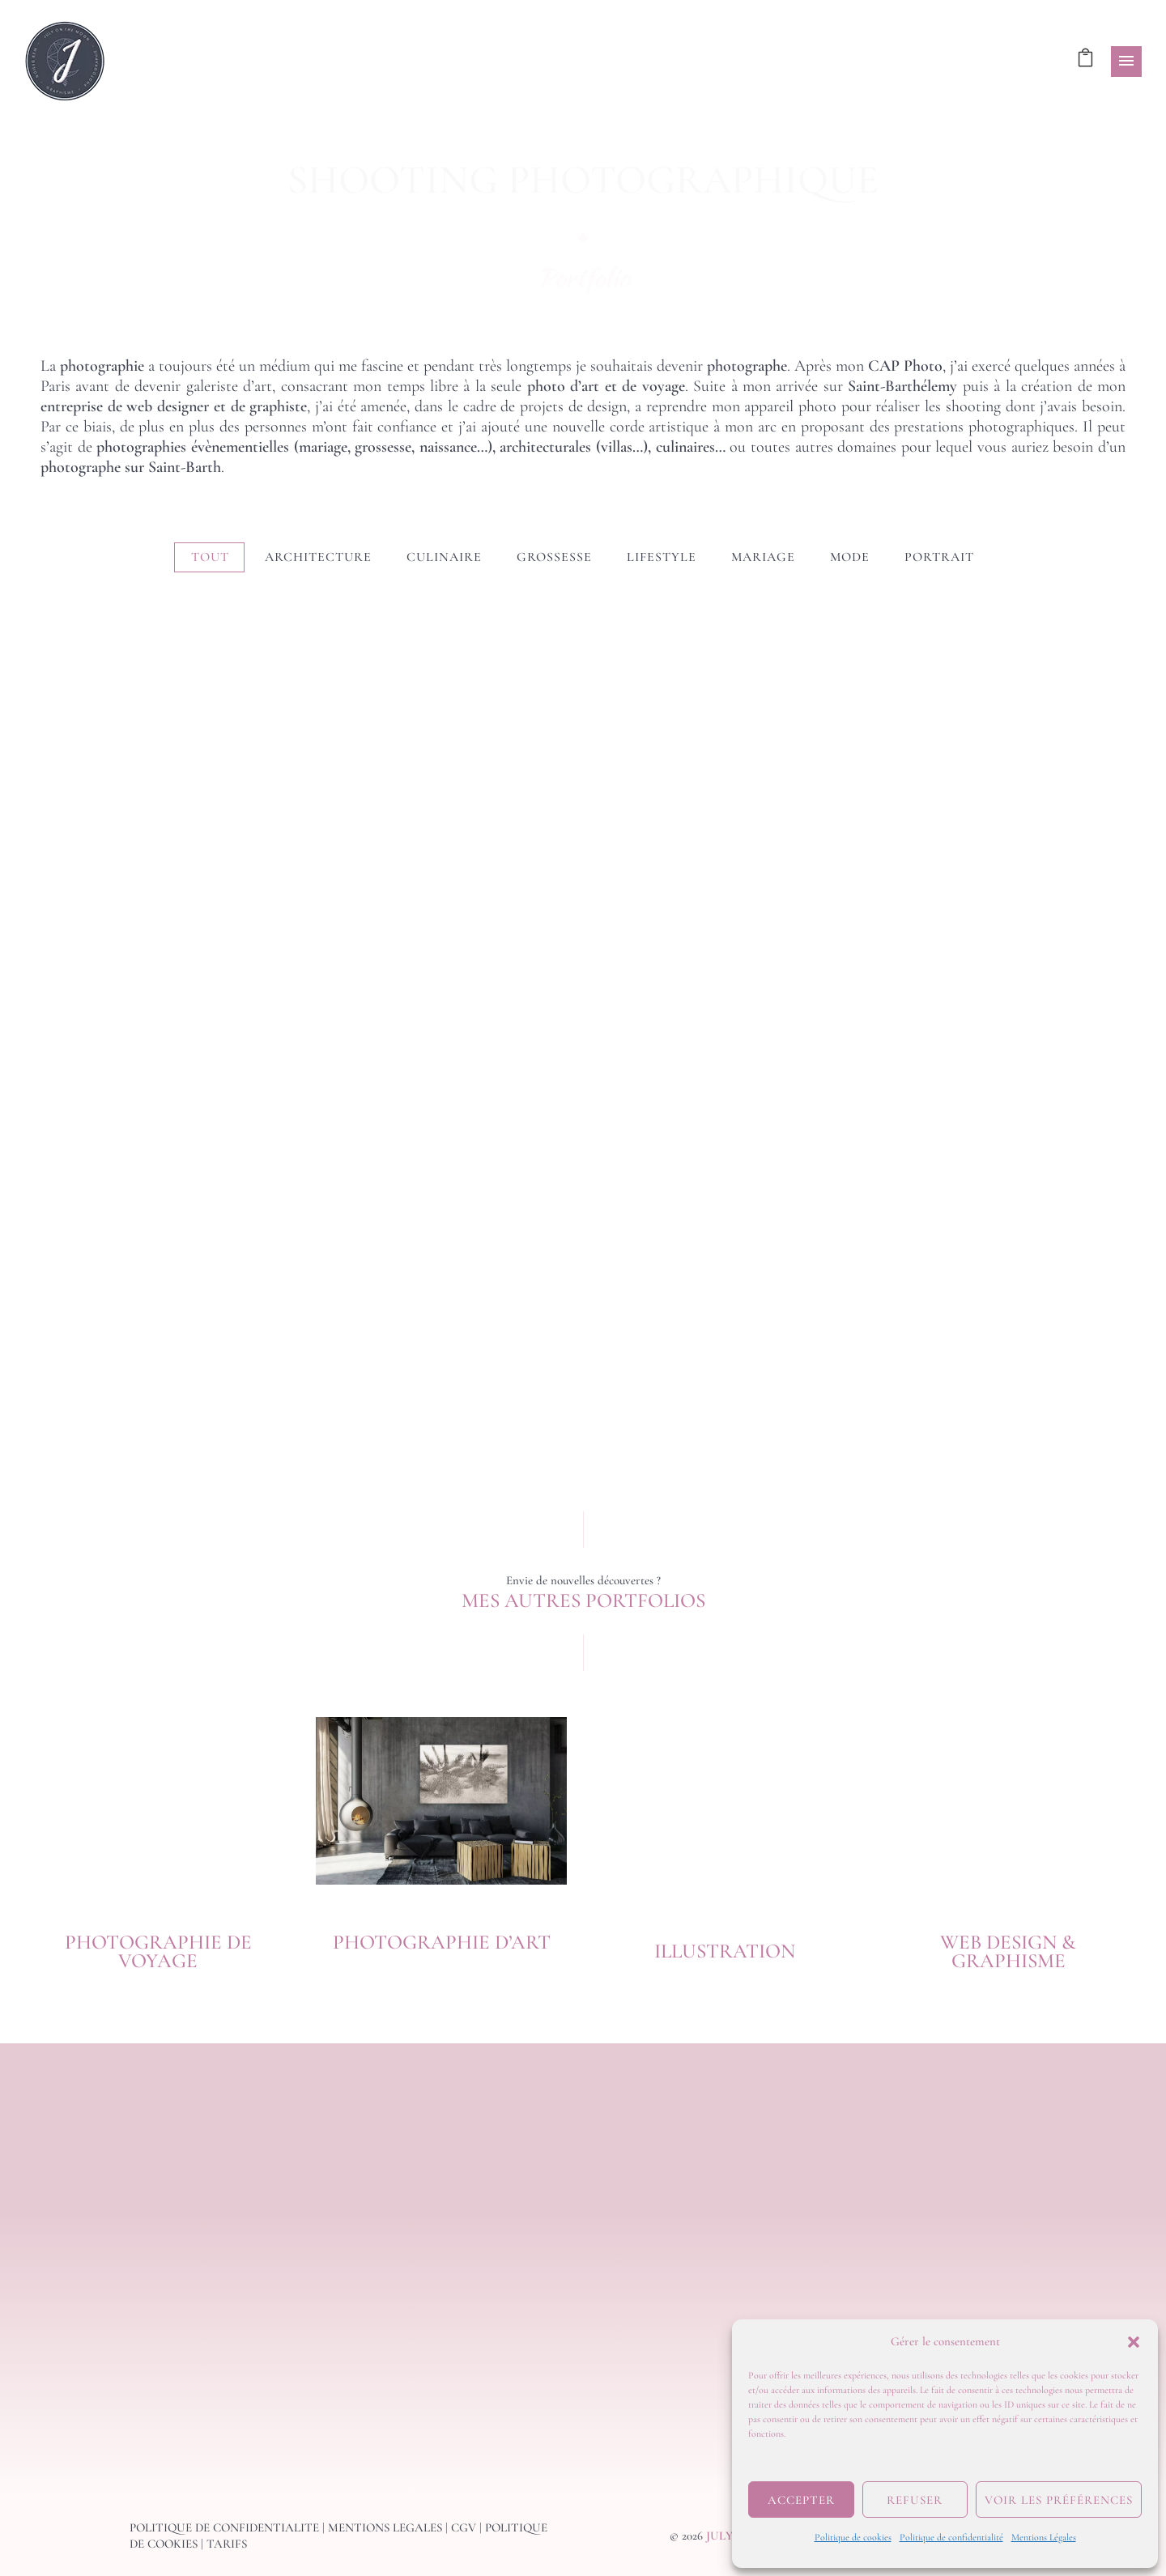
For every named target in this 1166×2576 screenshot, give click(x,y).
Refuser (915, 2500)
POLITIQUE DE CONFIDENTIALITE (224, 2527)
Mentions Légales (1043, 2537)
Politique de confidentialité (951, 2537)
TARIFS (226, 2543)
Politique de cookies (853, 2537)
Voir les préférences (1059, 2500)
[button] (1134, 2342)
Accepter (801, 2500)
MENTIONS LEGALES (385, 2527)
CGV (463, 2527)
